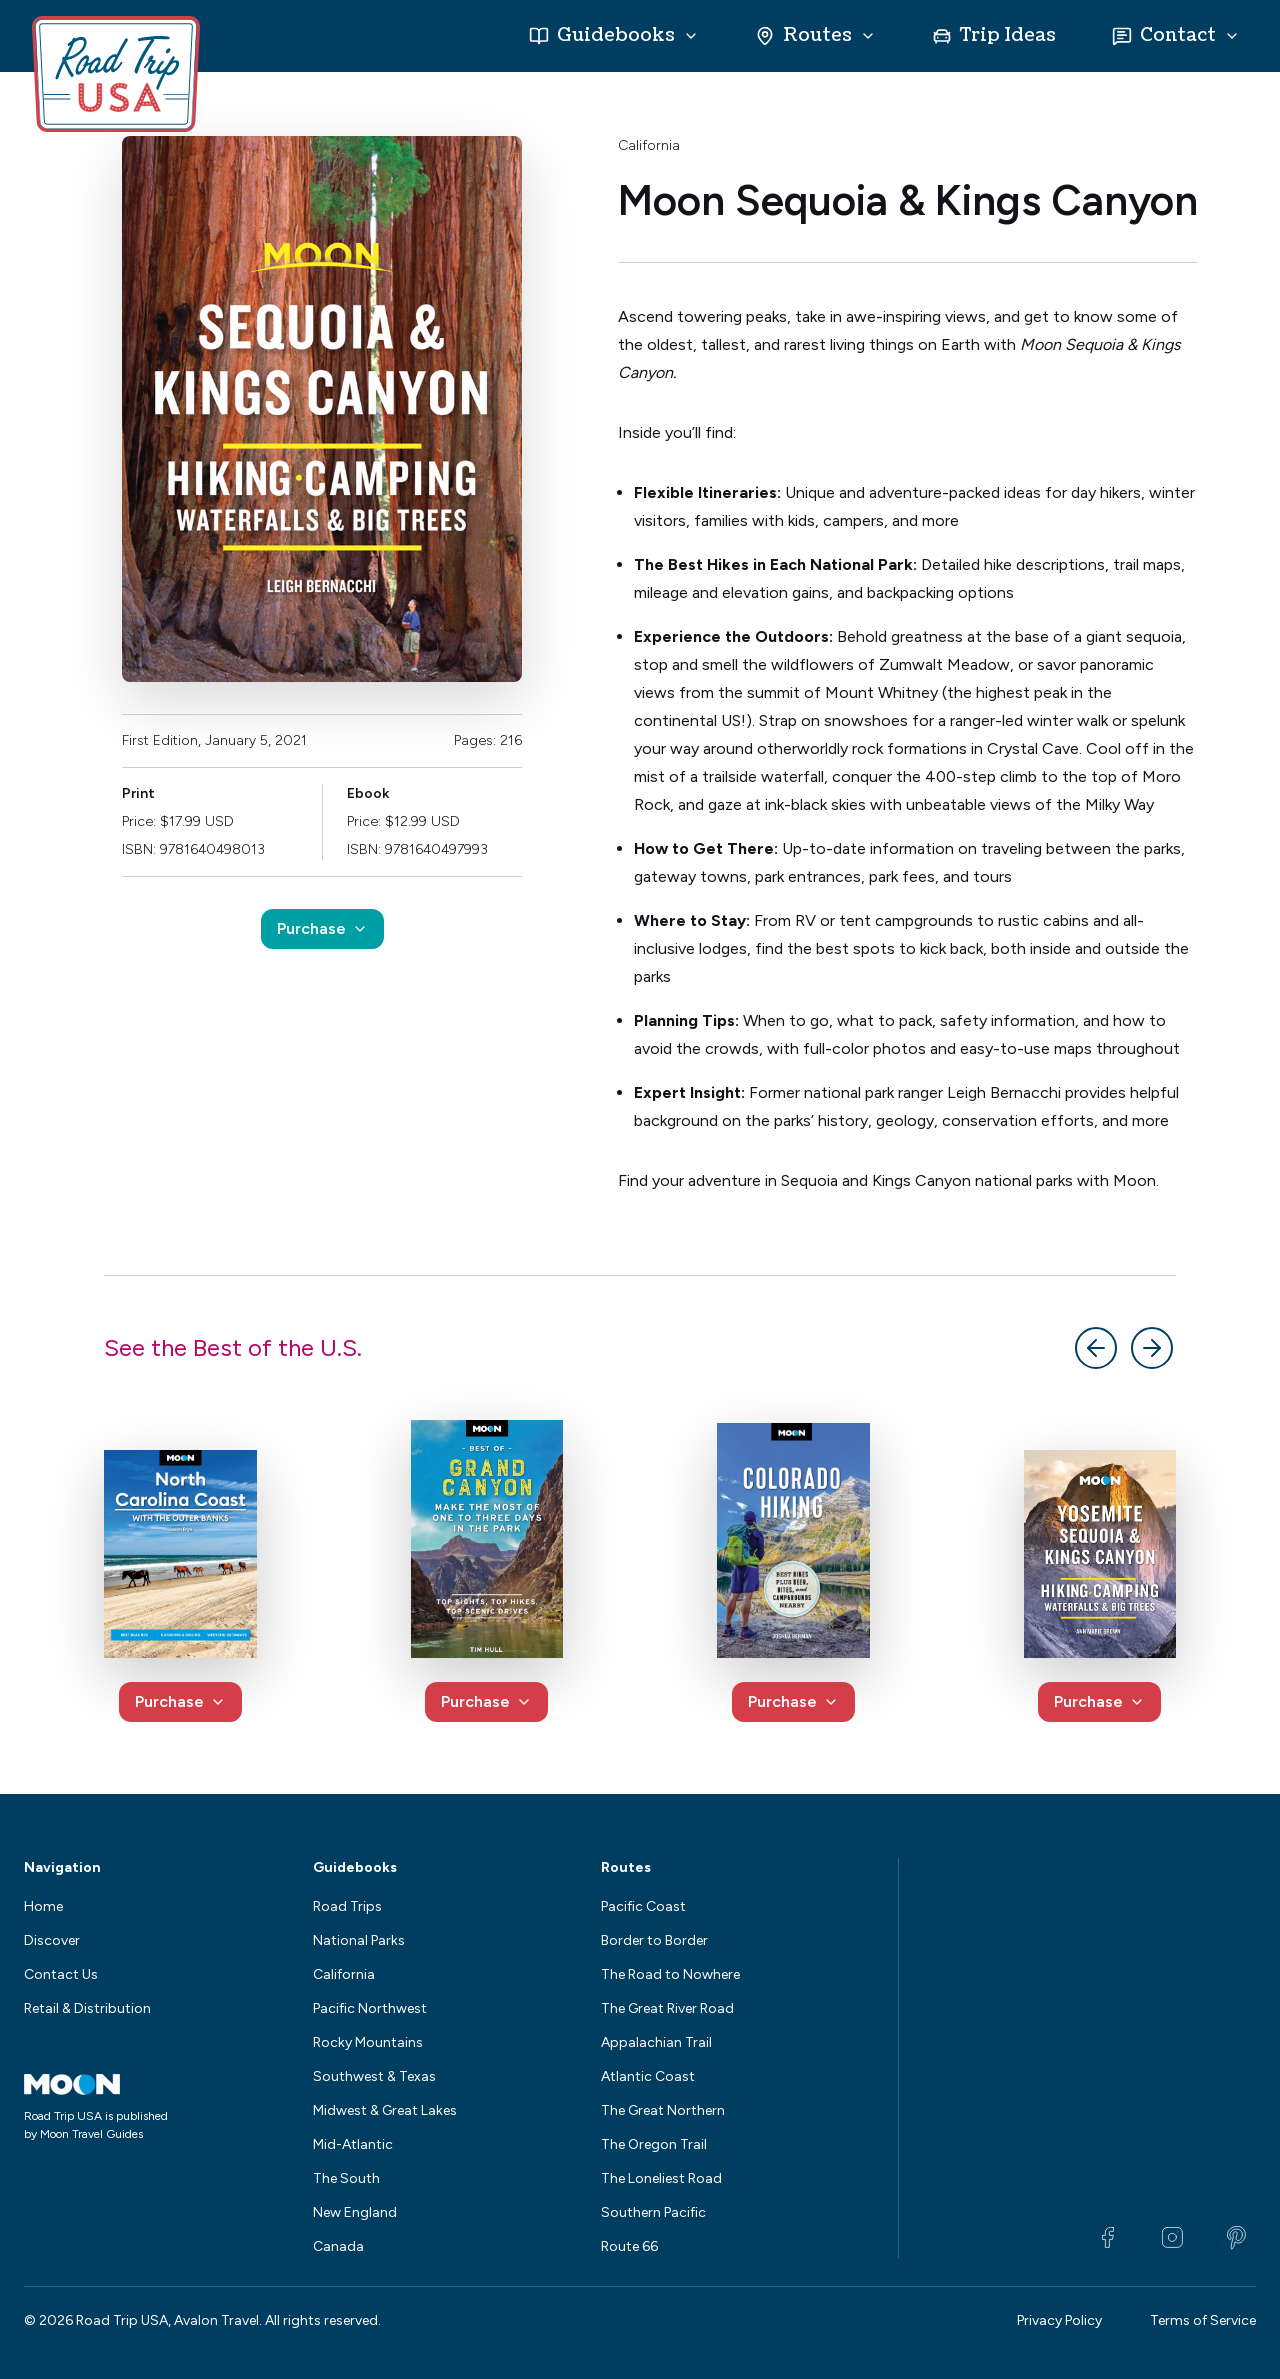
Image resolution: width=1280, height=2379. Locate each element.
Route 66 (629, 2246)
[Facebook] (1108, 2238)
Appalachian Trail (656, 2042)
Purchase (322, 928)
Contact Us (61, 1974)
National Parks (359, 1940)
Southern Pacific (653, 2212)
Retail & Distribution (87, 2008)
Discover (52, 1940)
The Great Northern (663, 2110)
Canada (338, 2246)
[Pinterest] (1236, 2238)
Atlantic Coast (648, 2076)
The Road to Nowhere (670, 1974)
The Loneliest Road (661, 2178)
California (649, 145)
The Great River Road (667, 2008)
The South (346, 2178)
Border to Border (654, 1940)
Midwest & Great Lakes (385, 2110)
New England (355, 2212)
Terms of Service (1203, 2320)
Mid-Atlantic (353, 2144)
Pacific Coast (643, 1906)
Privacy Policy (1059, 2320)
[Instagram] (1172, 2238)
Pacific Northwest (370, 2008)
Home (43, 1906)
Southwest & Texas (374, 2076)
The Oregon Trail (654, 2144)
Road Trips (347, 1906)
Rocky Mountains (368, 2042)
